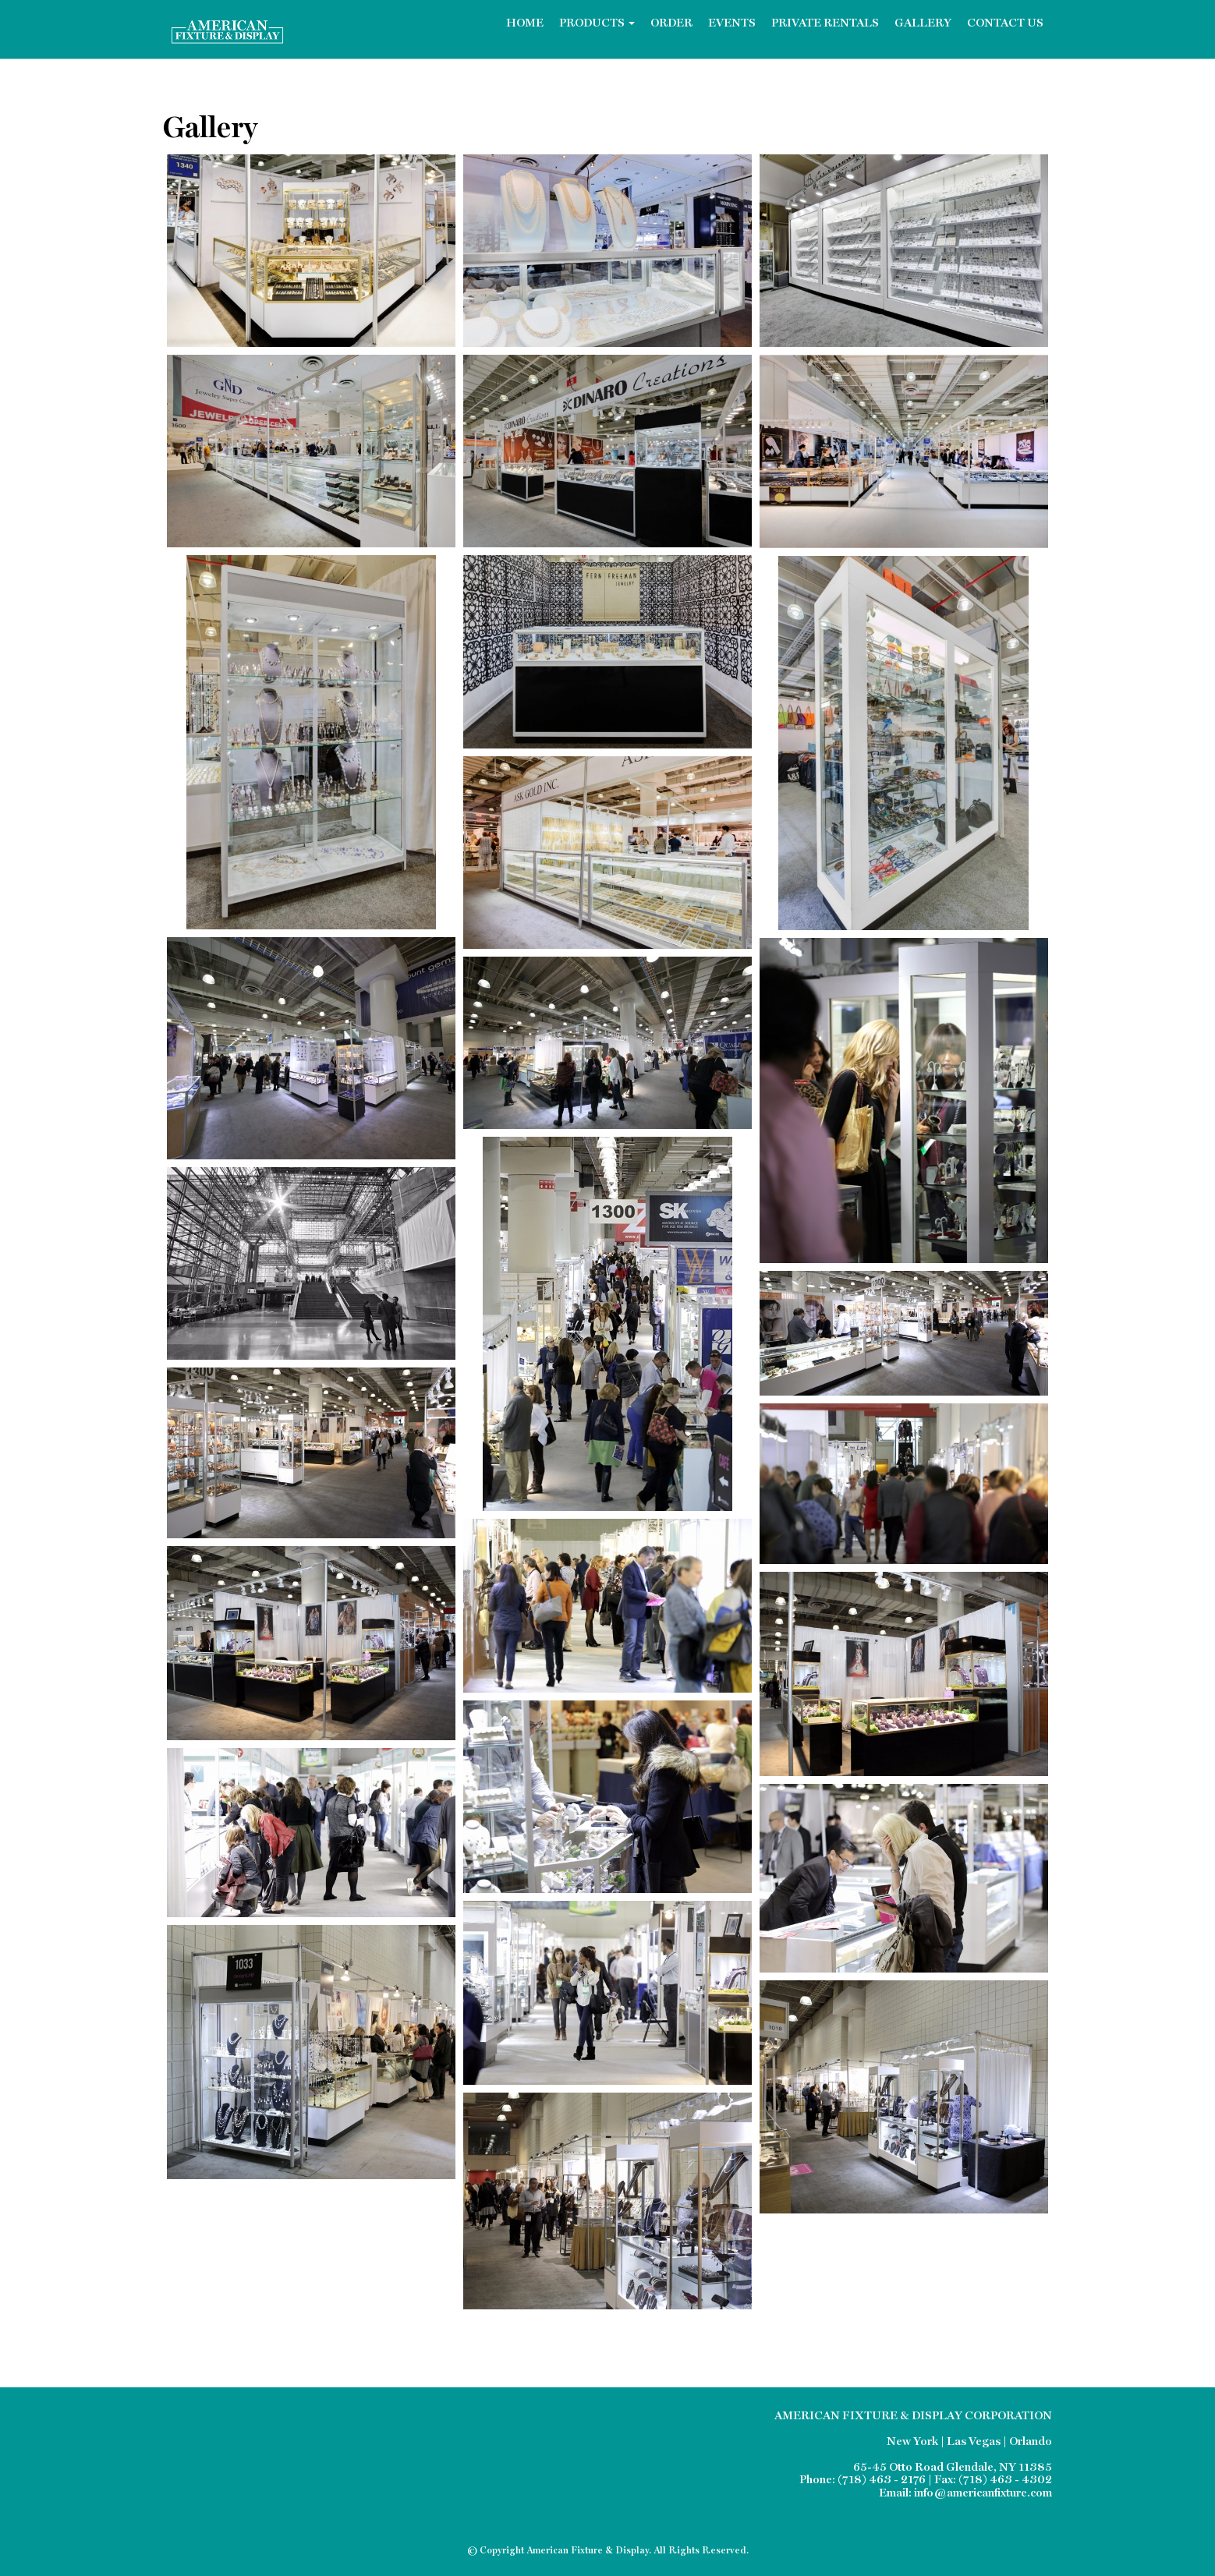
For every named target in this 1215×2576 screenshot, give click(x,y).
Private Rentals (825, 24)
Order (671, 24)
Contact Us (1005, 24)
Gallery (922, 24)
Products (597, 24)
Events (732, 24)
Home (525, 24)
